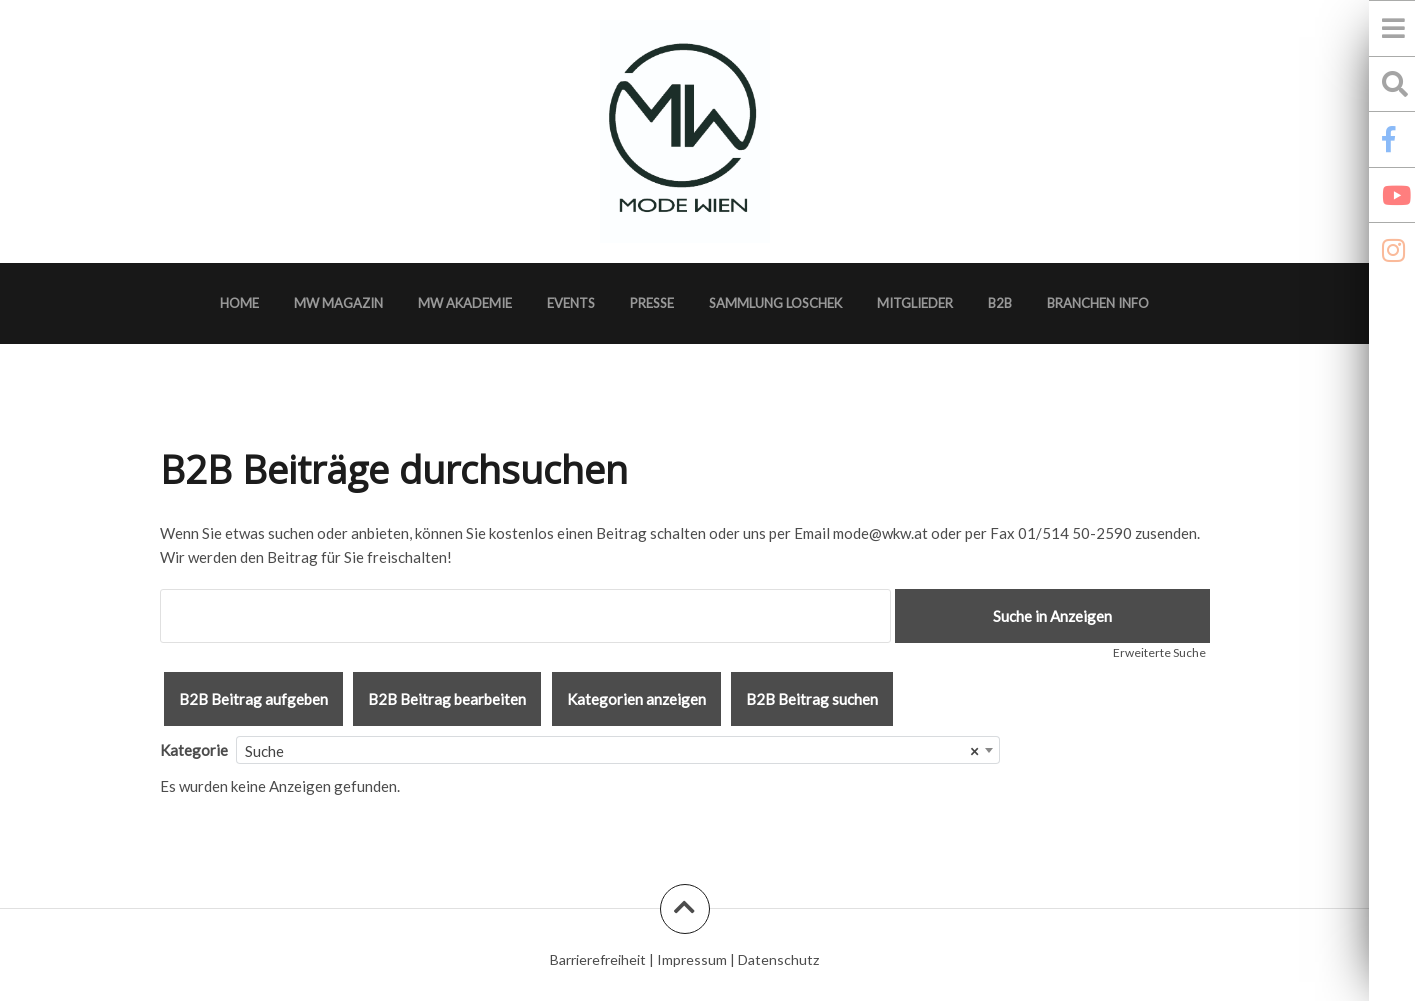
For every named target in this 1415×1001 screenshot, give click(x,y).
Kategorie (194, 750)
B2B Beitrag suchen (812, 699)
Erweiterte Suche (1159, 652)
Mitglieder (915, 303)
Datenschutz (778, 959)
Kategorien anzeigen (636, 699)
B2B (1000, 303)
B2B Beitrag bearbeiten (447, 699)
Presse (652, 303)
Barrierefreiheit (598, 959)
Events (571, 303)
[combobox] (618, 750)
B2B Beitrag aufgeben (253, 699)
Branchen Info (1098, 303)
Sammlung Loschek (775, 303)
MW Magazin (338, 303)
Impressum (692, 959)
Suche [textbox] (612, 751)
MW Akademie (465, 303)
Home (239, 303)
